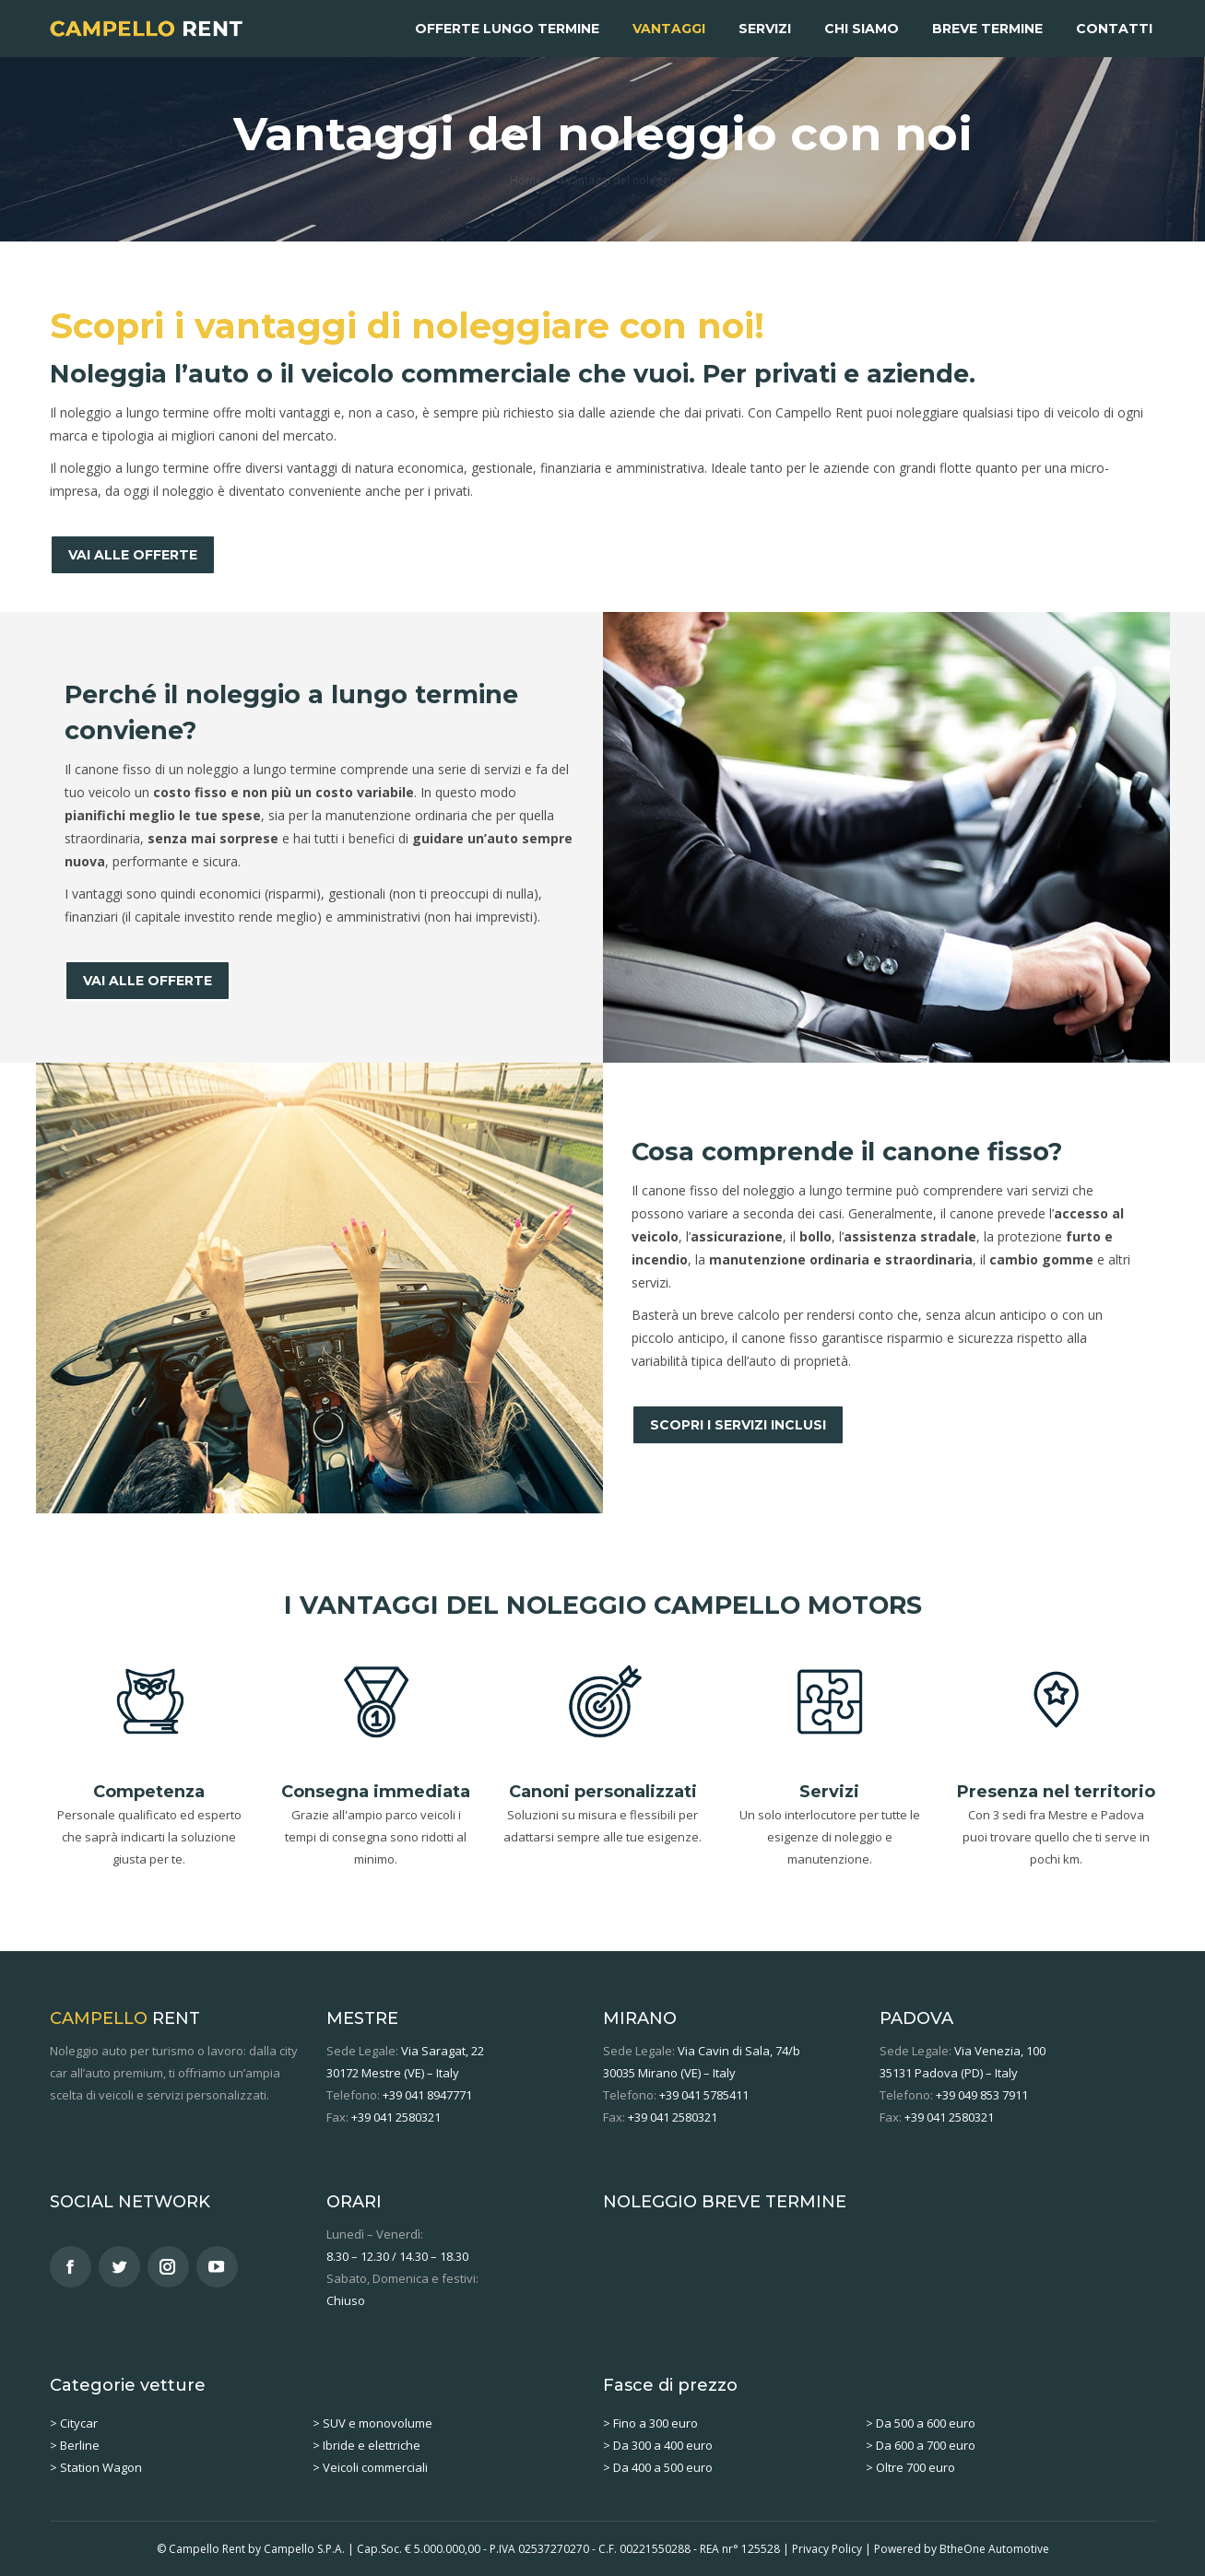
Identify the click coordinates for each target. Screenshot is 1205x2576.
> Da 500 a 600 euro (920, 2423)
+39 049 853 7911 (982, 2095)
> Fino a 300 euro (650, 2423)
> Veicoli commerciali (370, 2467)
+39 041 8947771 (427, 2095)
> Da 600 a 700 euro (920, 2445)
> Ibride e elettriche (366, 2445)
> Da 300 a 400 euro (658, 2445)
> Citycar (74, 2423)
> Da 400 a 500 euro (658, 2467)
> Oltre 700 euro (910, 2467)
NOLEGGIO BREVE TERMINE (724, 2202)
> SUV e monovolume (372, 2423)
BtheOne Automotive (994, 2549)
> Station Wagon (96, 2467)
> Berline (75, 2445)
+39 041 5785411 (704, 2095)
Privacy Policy (827, 2549)
